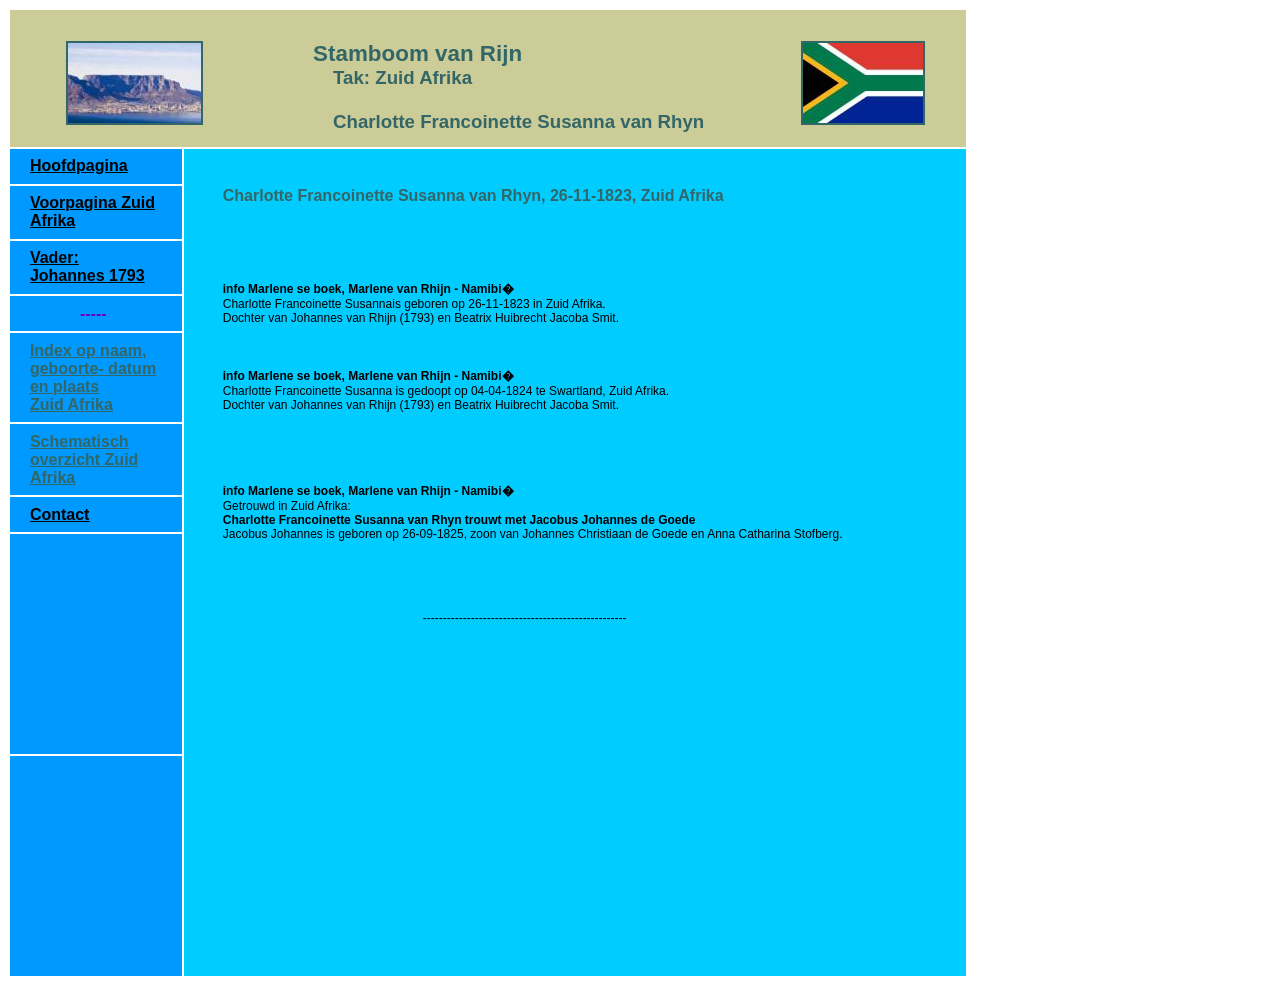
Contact (60, 514)
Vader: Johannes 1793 (87, 266)
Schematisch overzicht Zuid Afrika (84, 459)
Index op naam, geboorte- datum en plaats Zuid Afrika (93, 377)
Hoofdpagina (79, 165)
